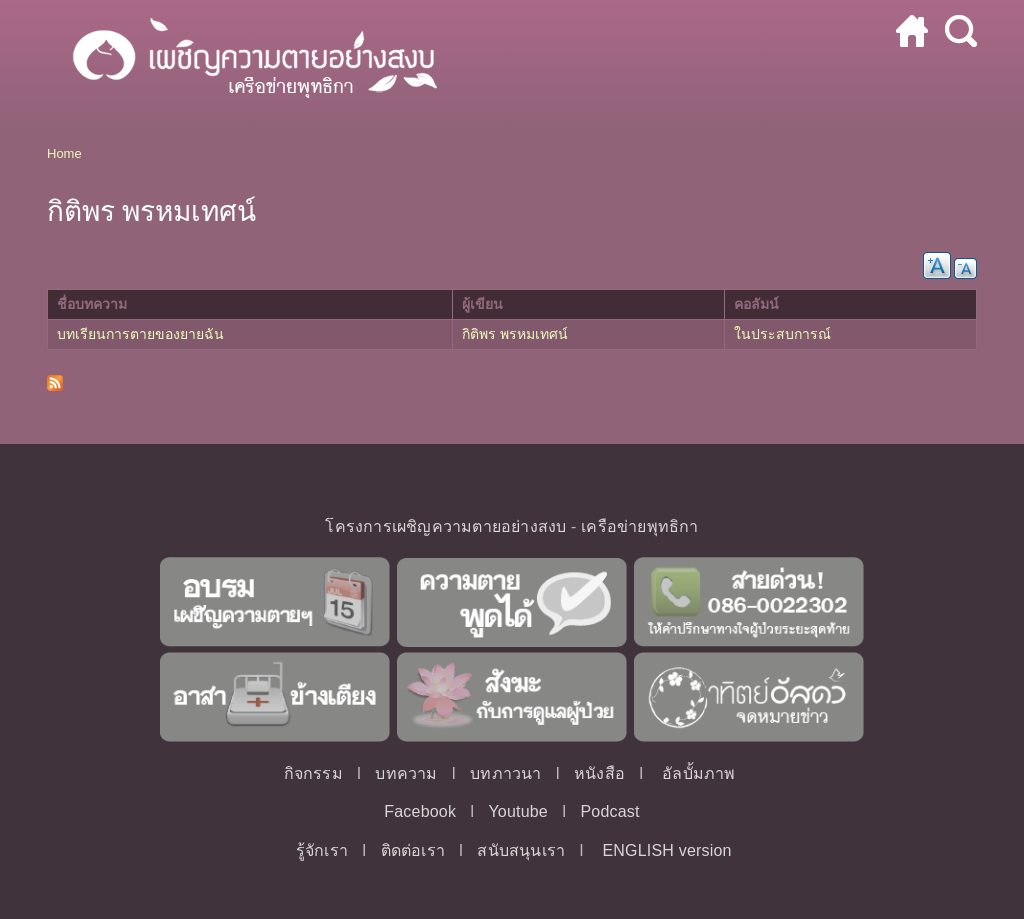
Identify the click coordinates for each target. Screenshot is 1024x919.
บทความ (406, 773)
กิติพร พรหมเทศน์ (515, 334)
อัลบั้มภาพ (698, 773)
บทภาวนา (505, 773)
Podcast (609, 811)
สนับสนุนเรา (521, 850)
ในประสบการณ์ (782, 334)
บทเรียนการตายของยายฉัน (140, 334)
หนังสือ (599, 773)
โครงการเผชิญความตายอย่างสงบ (445, 526)
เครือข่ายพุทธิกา (639, 526)
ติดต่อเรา (413, 850)
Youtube (518, 811)
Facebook (420, 811)
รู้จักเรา (322, 850)
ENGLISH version (666, 850)
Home (64, 153)
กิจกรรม (313, 773)
